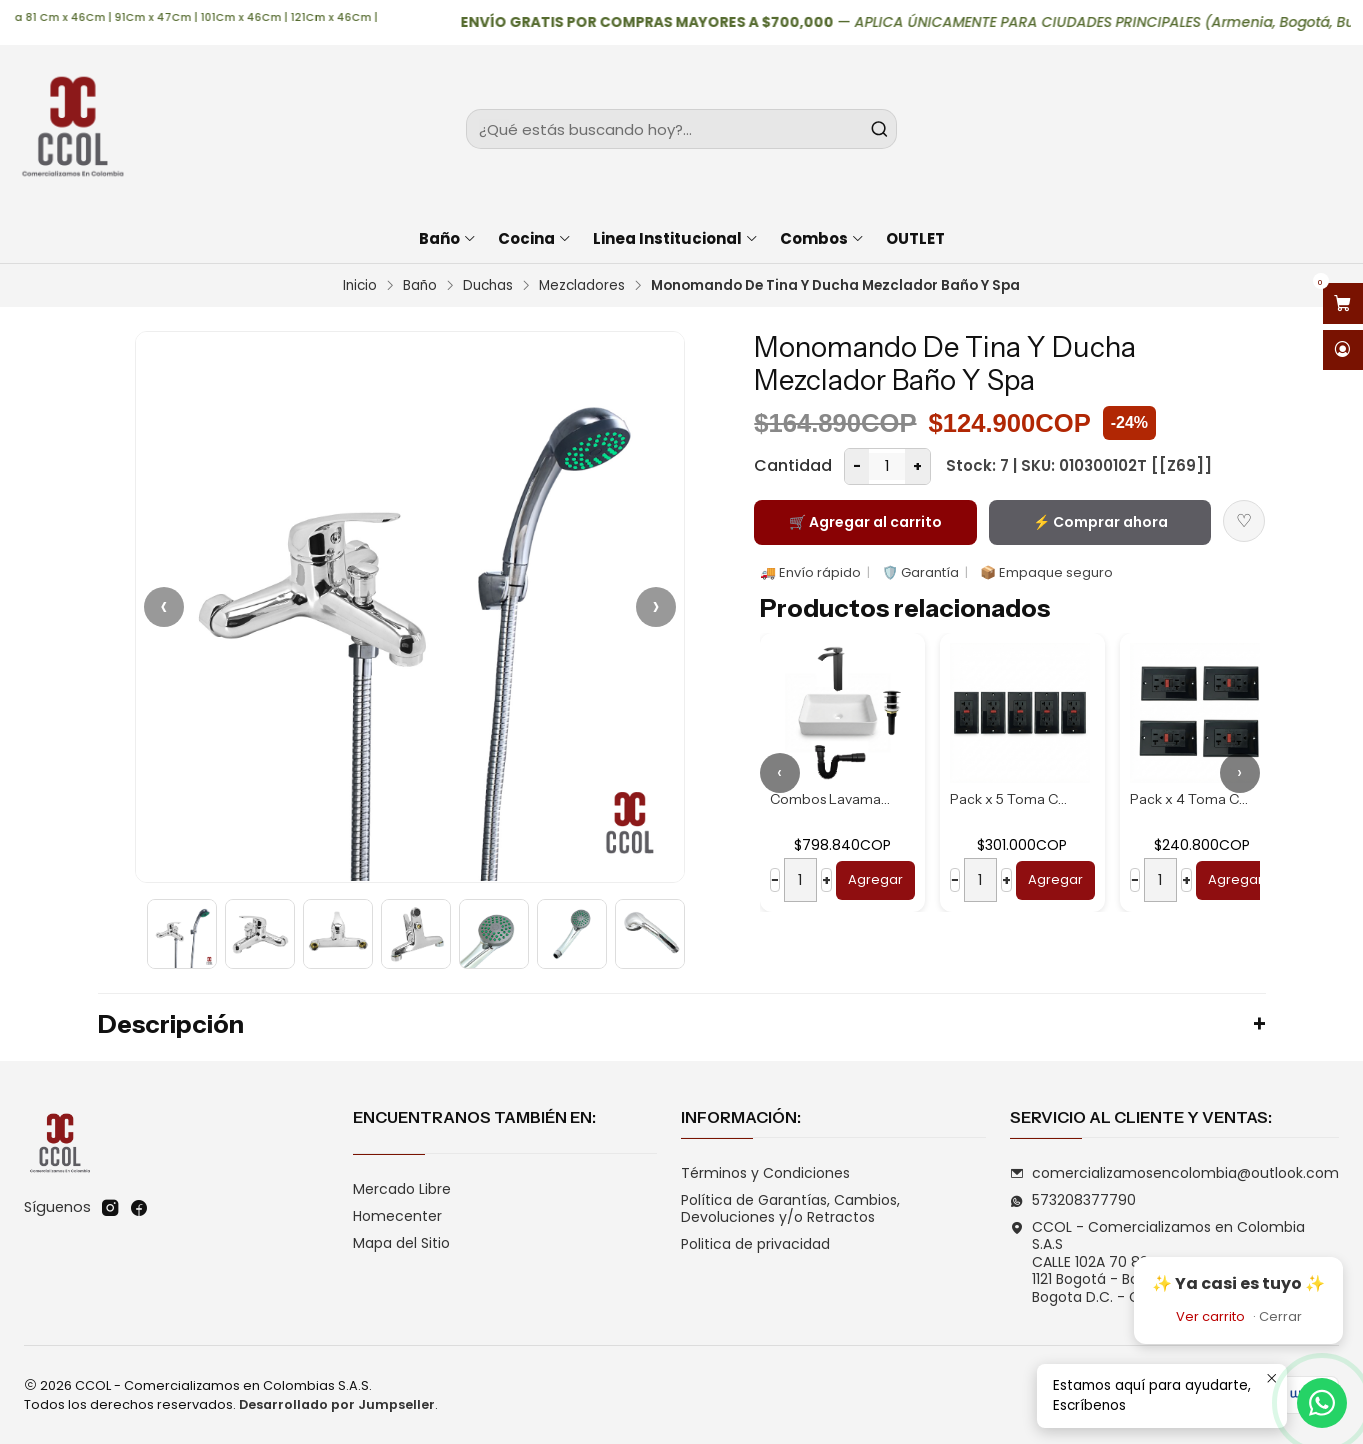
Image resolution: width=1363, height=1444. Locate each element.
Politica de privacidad (755, 1244)
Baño (420, 286)
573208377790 (1073, 1200)
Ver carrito (1210, 1316)
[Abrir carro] (1343, 303)
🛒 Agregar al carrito (865, 522)
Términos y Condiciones (765, 1173)
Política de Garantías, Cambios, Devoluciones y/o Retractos (790, 1209)
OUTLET (915, 238)
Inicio (360, 286)
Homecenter (397, 1216)
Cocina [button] (535, 238)
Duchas (488, 286)
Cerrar (1280, 1316)
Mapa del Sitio (401, 1243)
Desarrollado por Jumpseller (337, 1404)
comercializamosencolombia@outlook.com (1174, 1173)
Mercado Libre (402, 1189)
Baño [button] (448, 238)
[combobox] (681, 129)
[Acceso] (1343, 350)
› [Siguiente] (656, 606)
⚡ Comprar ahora (1100, 522)
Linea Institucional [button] (676, 238)
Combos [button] (822, 238)
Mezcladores (582, 286)
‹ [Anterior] (164, 606)
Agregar (875, 879)
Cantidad (793, 465)
